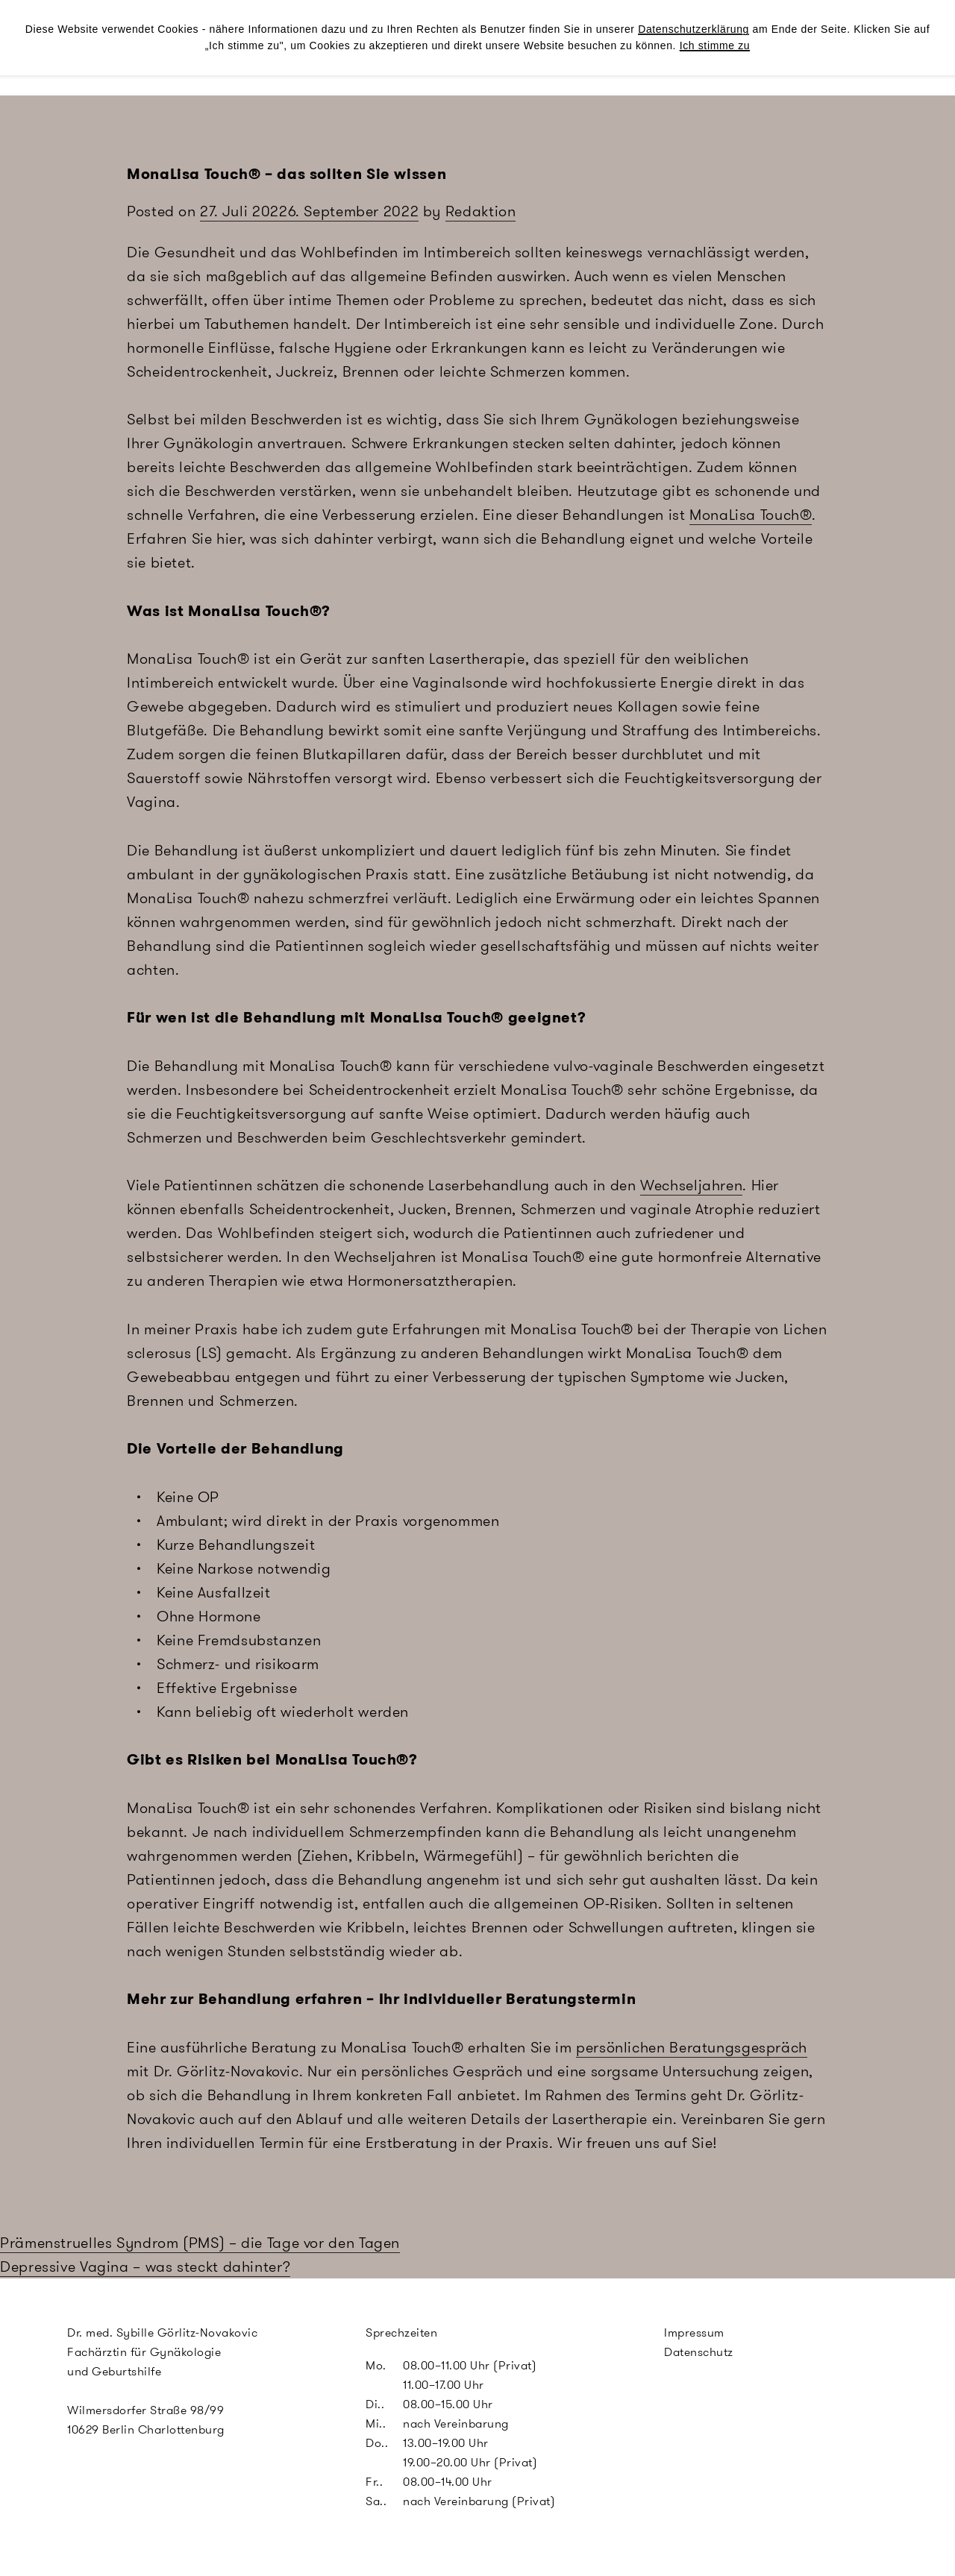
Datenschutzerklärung (693, 29)
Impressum (694, 2332)
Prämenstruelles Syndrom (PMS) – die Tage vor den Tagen (200, 2242)
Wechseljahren (691, 1185)
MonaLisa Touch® (750, 514)
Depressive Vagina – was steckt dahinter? (145, 2266)
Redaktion (480, 211)
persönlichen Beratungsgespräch (691, 2047)
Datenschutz (698, 2351)
